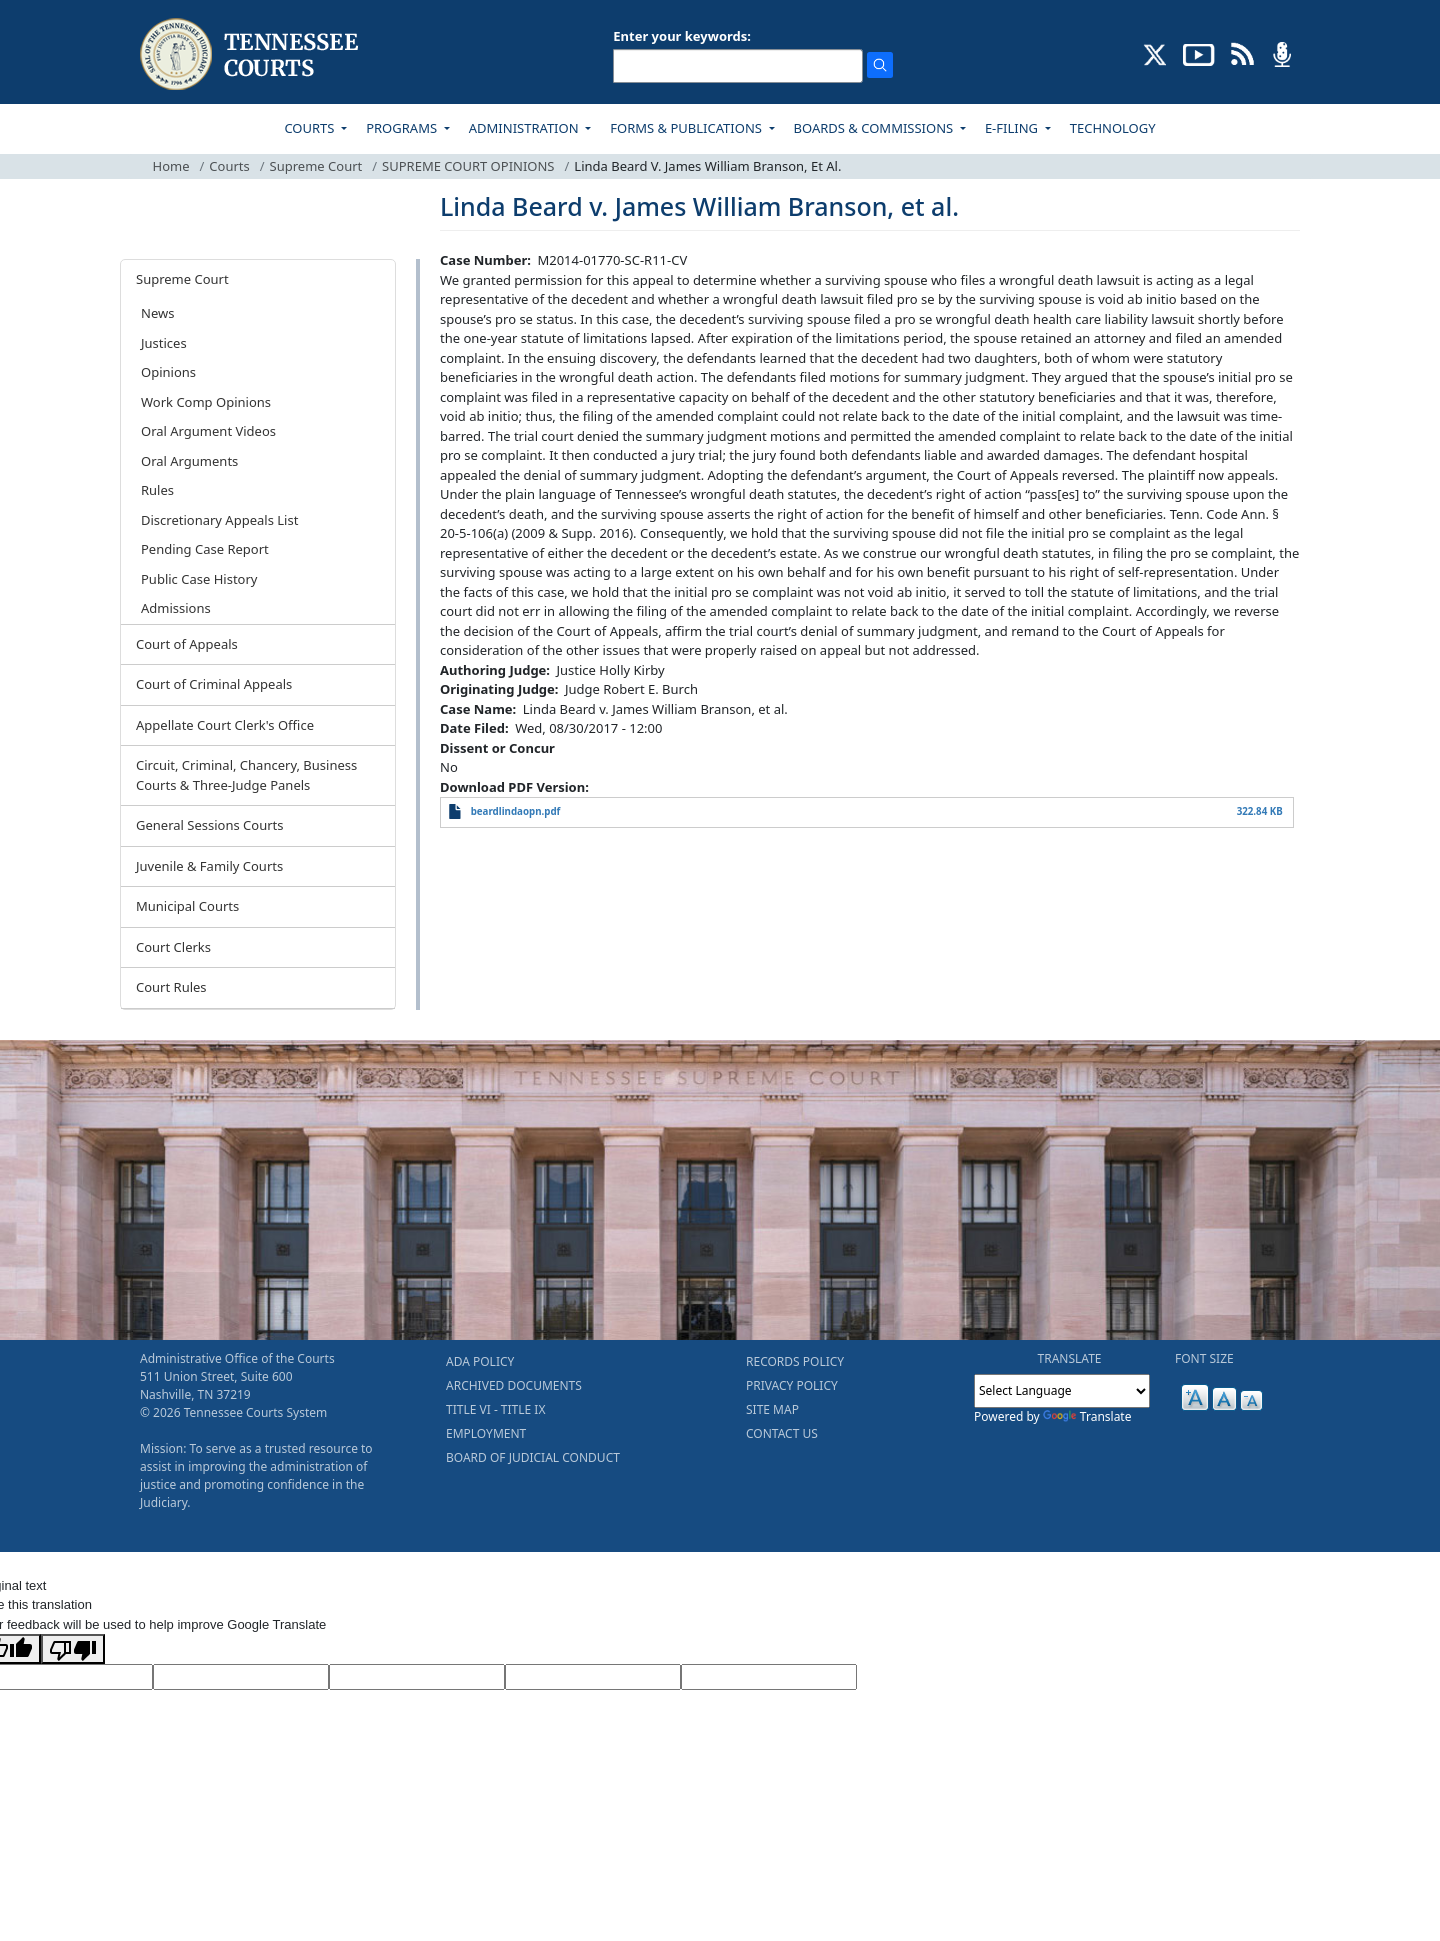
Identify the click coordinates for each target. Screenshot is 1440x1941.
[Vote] (769, 1677)
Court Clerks (173, 947)
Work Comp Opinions (206, 402)
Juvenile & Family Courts (209, 866)
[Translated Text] (593, 1677)
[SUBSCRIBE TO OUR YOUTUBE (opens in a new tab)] (1199, 53)
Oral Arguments (189, 461)
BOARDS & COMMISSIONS (875, 128)
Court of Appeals (187, 644)
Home (171, 166)
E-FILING (1013, 128)
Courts (229, 166)
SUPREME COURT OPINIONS (468, 166)
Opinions (168, 372)
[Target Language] (241, 1677)
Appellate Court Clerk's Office (225, 725)
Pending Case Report (205, 549)
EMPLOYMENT (486, 1433)
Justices (164, 343)
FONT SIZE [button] (1204, 1358)
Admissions (176, 608)
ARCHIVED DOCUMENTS (514, 1385)
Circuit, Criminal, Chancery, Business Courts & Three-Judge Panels (246, 775)
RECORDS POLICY (795, 1361)
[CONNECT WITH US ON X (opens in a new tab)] (1155, 53)
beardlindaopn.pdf (516, 811)
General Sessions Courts (210, 825)
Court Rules (171, 987)
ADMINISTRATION (525, 128)
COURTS (310, 128)
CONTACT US (782, 1433)
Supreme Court (316, 166)
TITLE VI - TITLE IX (495, 1409)
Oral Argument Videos (208, 431)
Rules (157, 490)
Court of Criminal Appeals (214, 684)
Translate (1087, 1416)
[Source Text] (417, 1677)
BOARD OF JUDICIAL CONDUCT (533, 1457)
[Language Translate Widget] (1062, 1391)
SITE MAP (772, 1409)
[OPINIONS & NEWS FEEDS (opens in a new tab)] (1242, 53)
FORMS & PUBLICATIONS (687, 128)
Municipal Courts (187, 906)
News (157, 313)
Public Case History (199, 579)
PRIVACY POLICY (792, 1385)
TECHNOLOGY (1113, 128)
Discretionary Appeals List (219, 520)
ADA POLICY (480, 1361)
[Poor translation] (73, 1649)
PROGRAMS (403, 128)
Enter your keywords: (682, 36)
